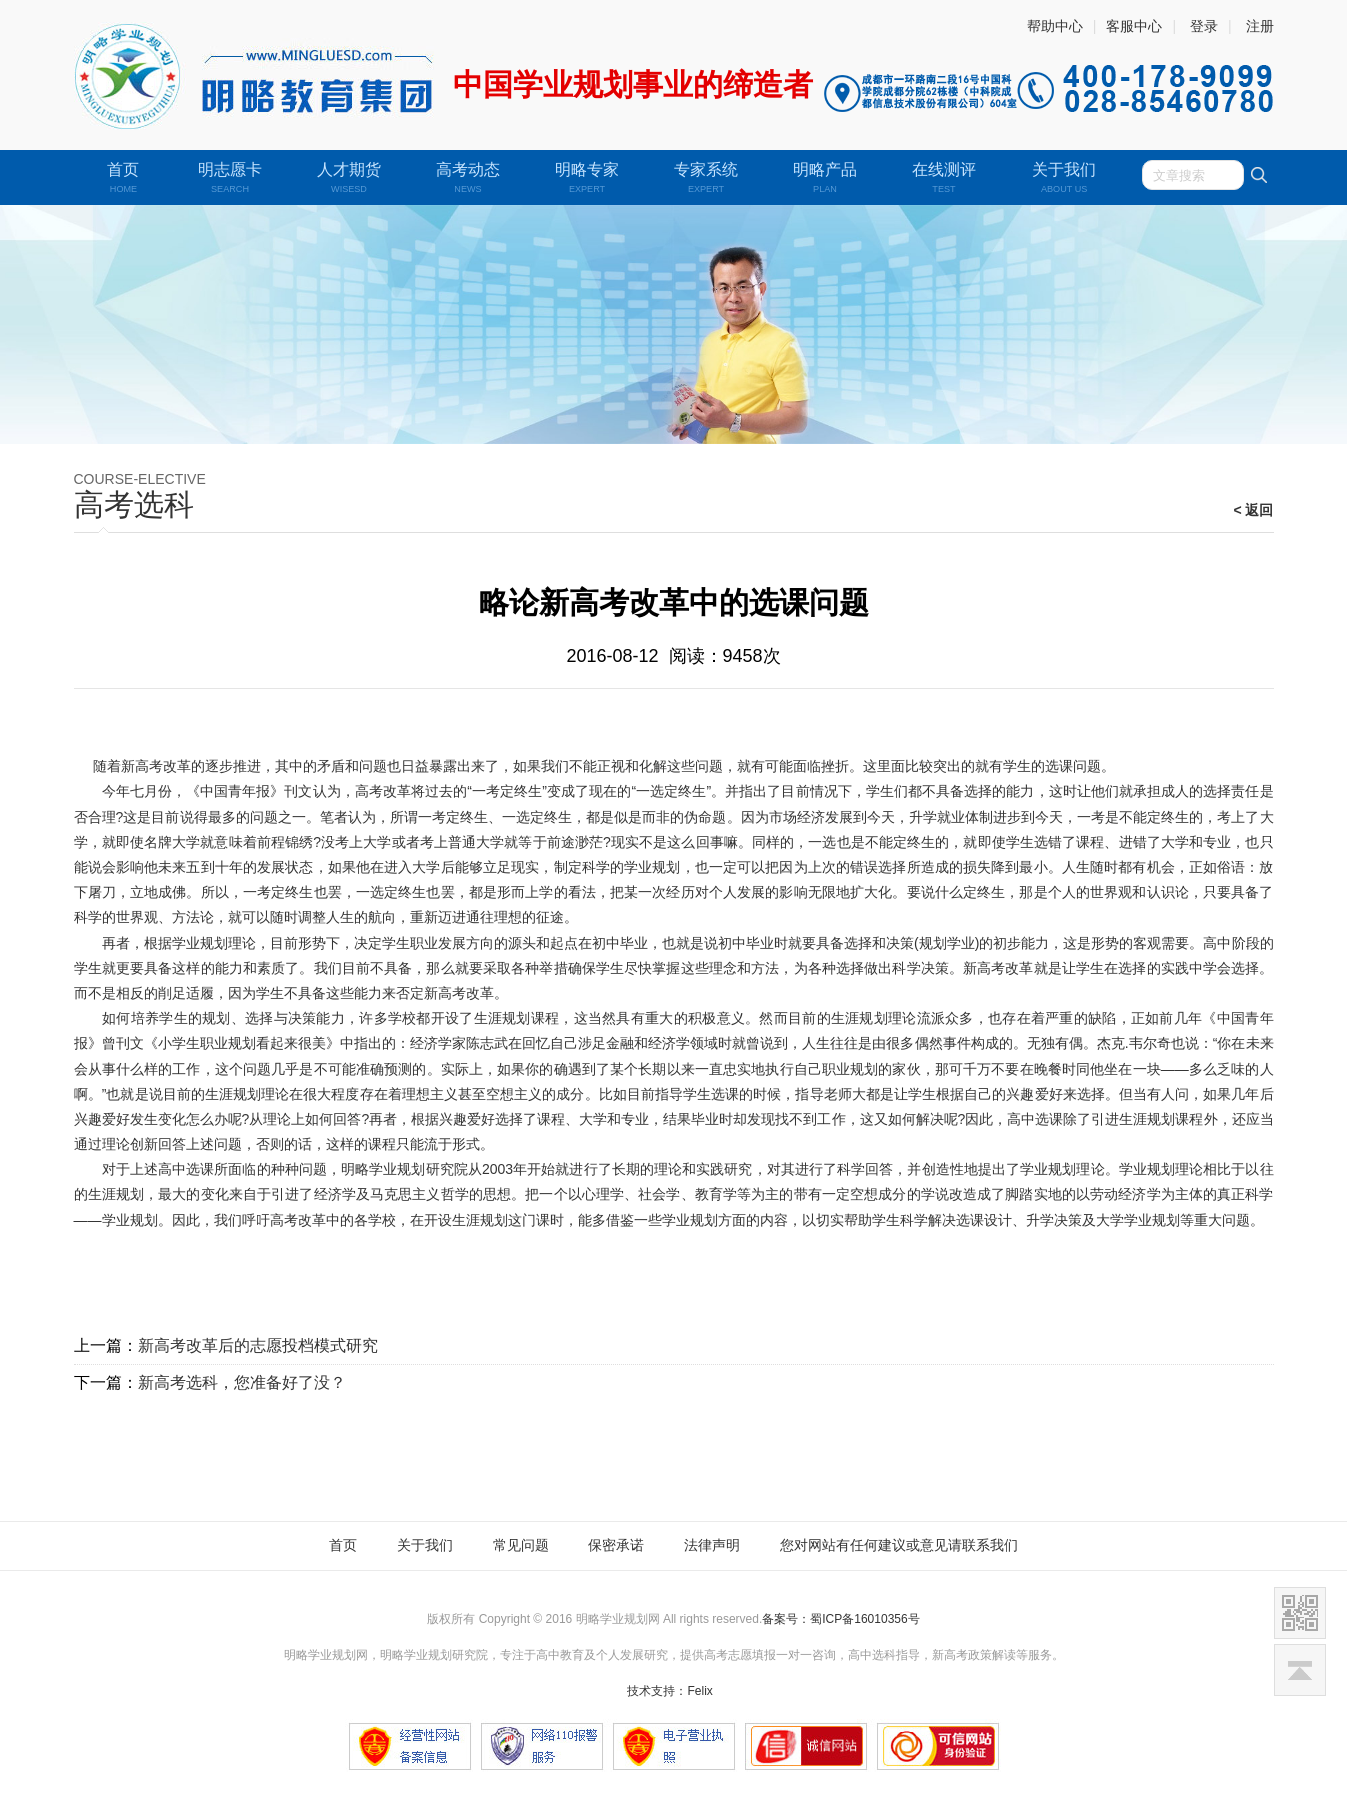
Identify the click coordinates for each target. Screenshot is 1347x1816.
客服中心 (1134, 26)
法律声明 (712, 1545)
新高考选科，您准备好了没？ (242, 1382)
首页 (343, 1545)
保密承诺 (616, 1545)
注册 (1260, 26)
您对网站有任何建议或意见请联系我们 (899, 1545)
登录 (1204, 26)
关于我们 (425, 1545)
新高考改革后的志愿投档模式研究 (258, 1345)
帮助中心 (1055, 26)
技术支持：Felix (669, 1691)
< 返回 (1253, 510)
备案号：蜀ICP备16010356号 (840, 1619)
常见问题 (521, 1545)
